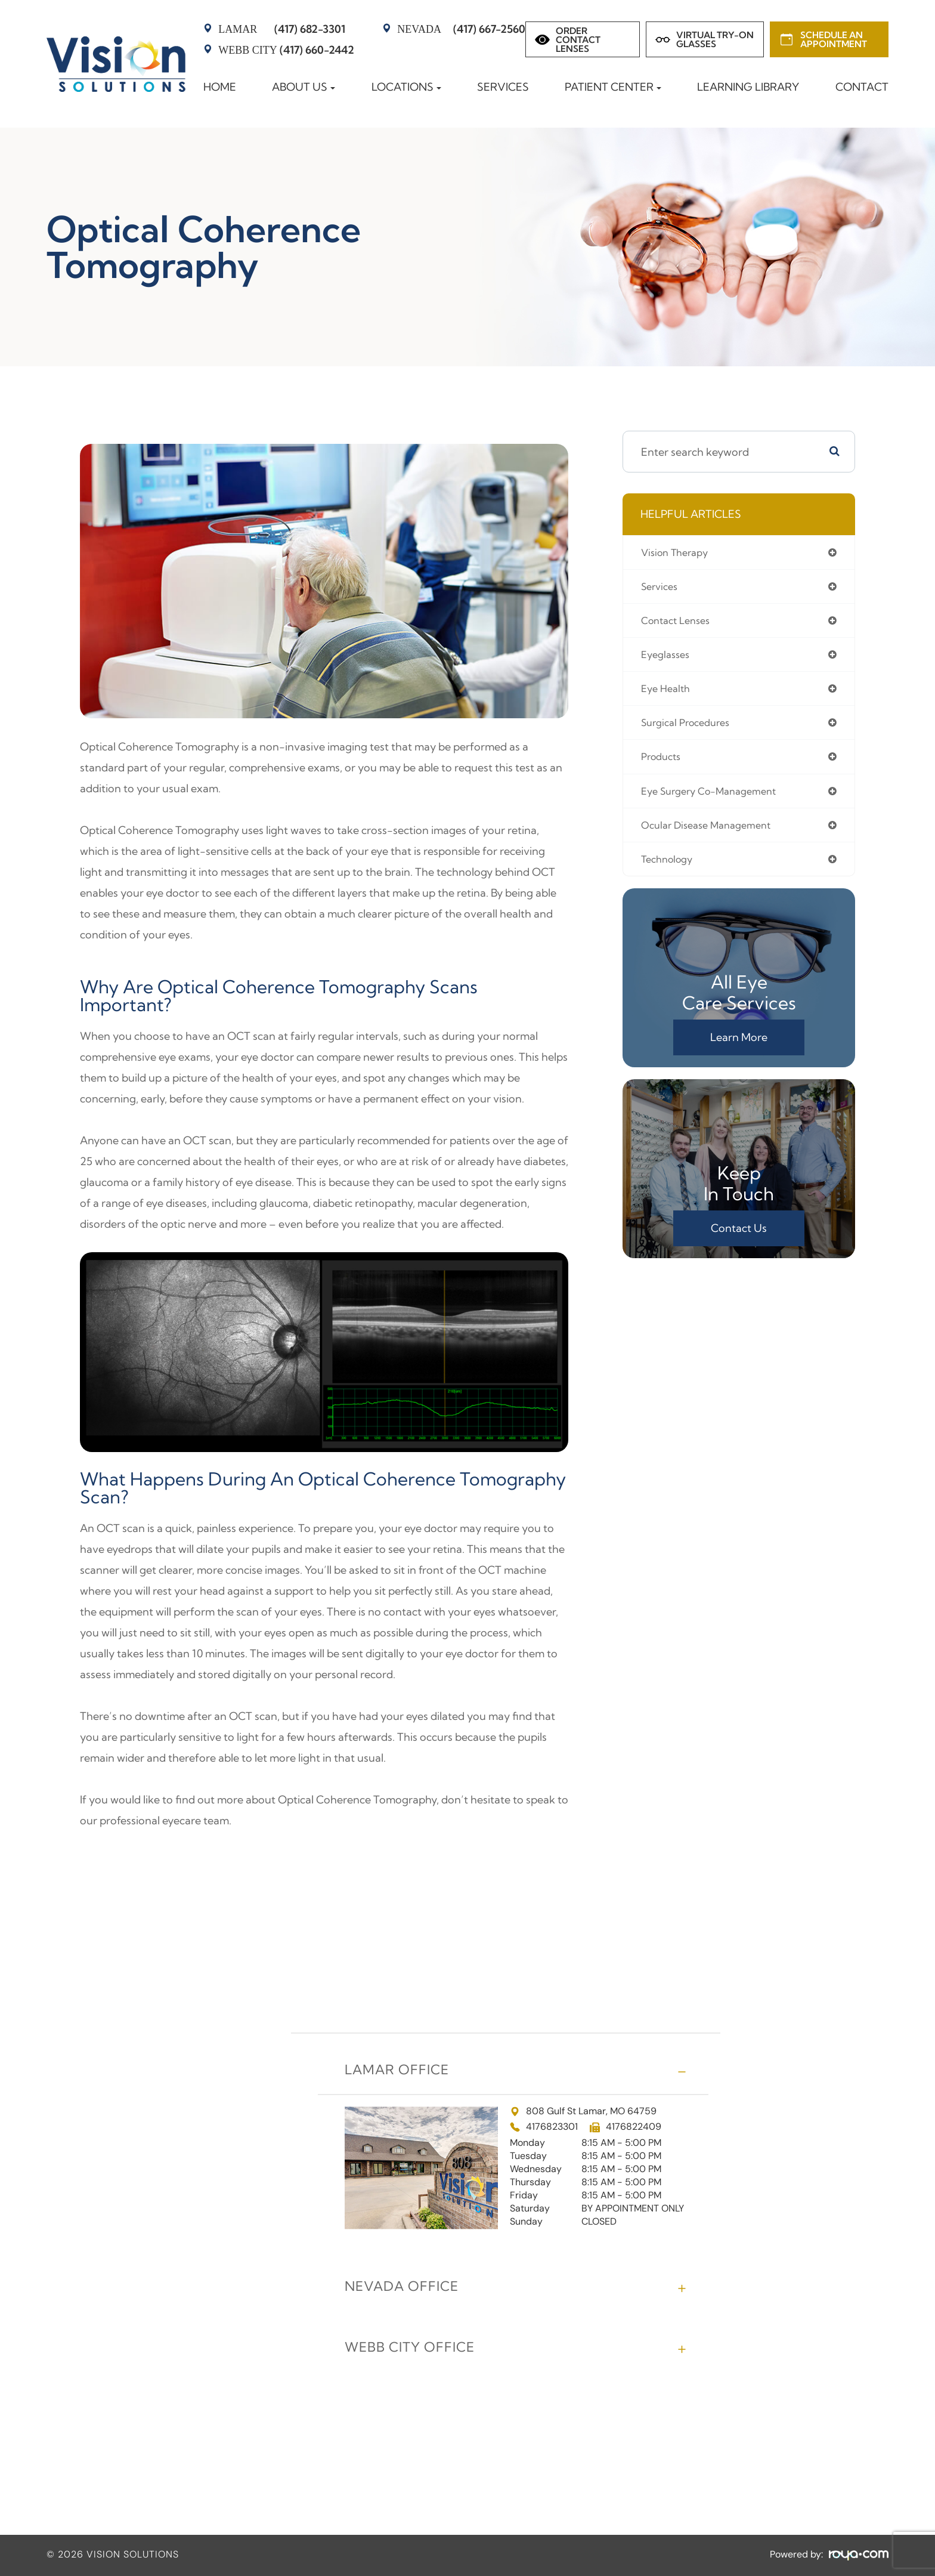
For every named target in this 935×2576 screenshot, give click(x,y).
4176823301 (552, 2127)
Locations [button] (406, 87)
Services (503, 87)
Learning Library (748, 87)
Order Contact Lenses (578, 39)
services (661, 588)
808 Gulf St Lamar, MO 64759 (583, 2111)
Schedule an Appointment (833, 39)
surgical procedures (690, 729)
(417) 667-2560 (461, 29)
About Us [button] (303, 87)
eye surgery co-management (716, 799)
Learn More (738, 1048)
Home (219, 87)
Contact (861, 87)
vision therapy (678, 553)
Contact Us (739, 1239)
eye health (668, 693)
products (663, 764)
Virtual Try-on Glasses (715, 39)
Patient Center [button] (613, 87)
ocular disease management (712, 834)
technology (670, 869)
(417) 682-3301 (281, 29)
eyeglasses (668, 658)
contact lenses (679, 623)
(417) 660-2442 (286, 50)
